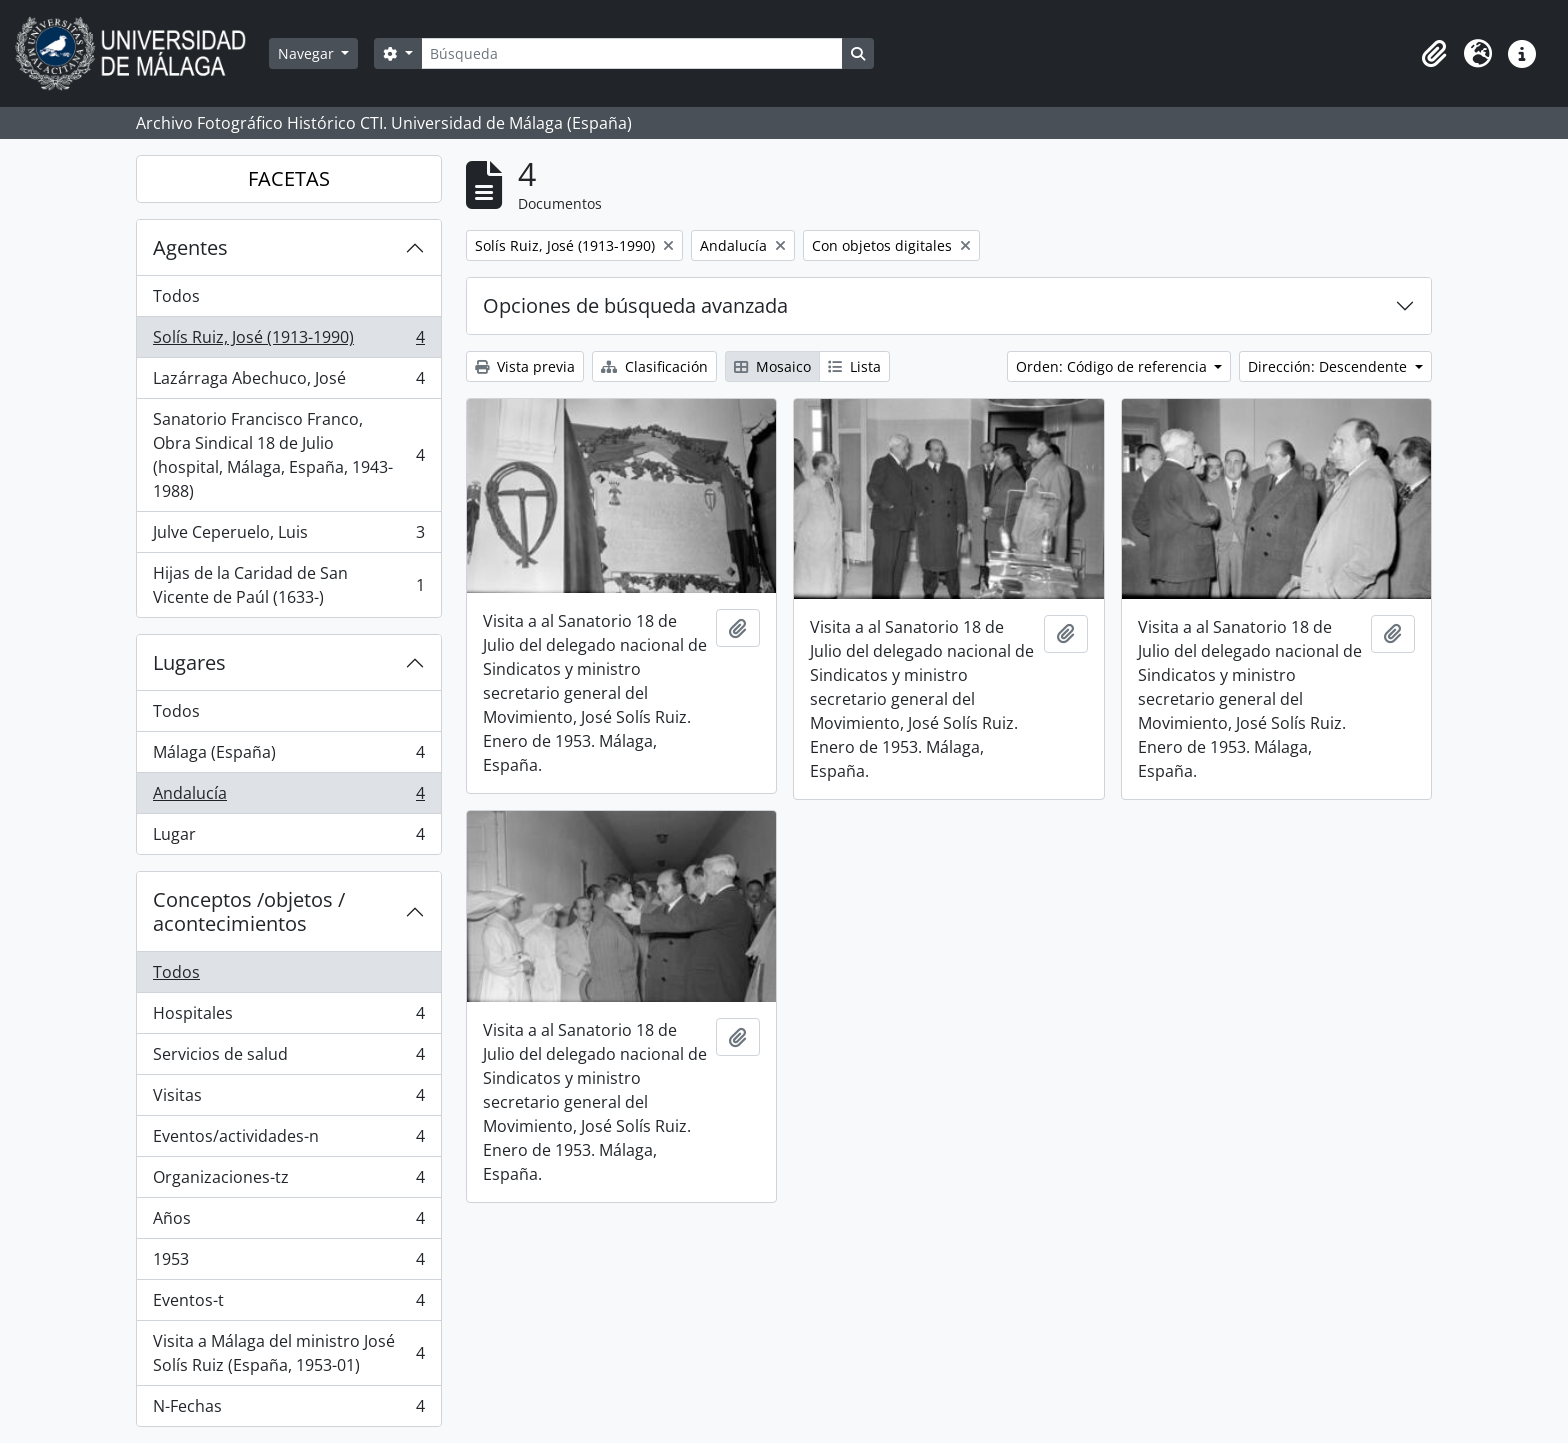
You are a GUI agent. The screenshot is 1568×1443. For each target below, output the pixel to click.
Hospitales (288, 1017)
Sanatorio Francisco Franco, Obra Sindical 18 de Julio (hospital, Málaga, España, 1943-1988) (288, 455)
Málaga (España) (288, 756)
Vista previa (525, 366)
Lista (854, 366)
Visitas (288, 1099)
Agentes (190, 247)
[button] (1434, 54)
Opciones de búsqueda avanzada (635, 305)
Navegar (308, 53)
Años (288, 1222)
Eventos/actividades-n (288, 1140)
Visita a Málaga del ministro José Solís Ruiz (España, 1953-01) (288, 1353)
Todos (176, 296)
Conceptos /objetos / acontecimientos (249, 911)
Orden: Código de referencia (1113, 366)
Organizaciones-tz (288, 1181)
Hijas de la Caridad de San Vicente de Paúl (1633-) (288, 585)
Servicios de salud (288, 1058)
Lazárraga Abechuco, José (288, 382)
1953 (288, 1263)
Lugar (288, 838)
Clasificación (654, 366)
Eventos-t (288, 1304)
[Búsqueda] (632, 53)
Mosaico (772, 366)
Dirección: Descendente (1329, 366)
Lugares (189, 662)
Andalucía (288, 797)
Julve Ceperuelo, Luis (288, 536)
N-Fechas (288, 1410)
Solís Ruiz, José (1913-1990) (288, 341)
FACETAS (289, 178)
